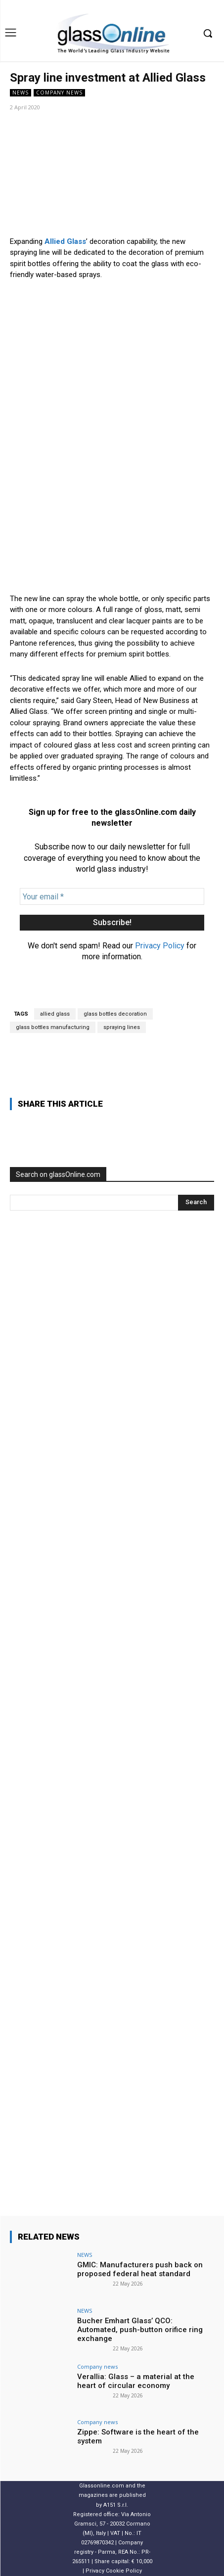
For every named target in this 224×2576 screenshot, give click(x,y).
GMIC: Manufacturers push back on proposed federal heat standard (140, 2269)
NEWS (20, 92)
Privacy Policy (159, 945)
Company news (59, 92)
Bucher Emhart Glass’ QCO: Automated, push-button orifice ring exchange (140, 2329)
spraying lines (121, 1027)
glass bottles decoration (115, 1014)
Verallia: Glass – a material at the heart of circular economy (135, 2381)
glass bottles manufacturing (53, 1027)
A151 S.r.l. (115, 2505)
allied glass (55, 1014)
